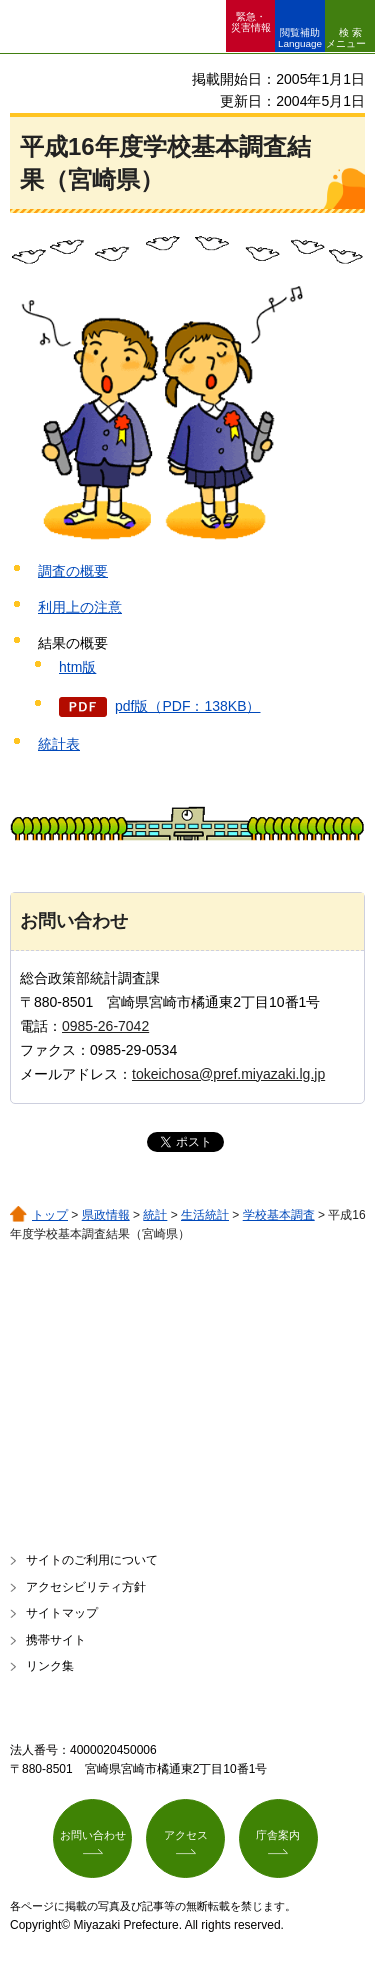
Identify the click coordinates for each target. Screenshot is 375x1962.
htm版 (77, 667)
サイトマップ (62, 1613)
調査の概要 (73, 571)
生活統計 (205, 1215)
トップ (50, 1215)
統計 (155, 1215)
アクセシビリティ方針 (86, 1587)
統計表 (59, 744)
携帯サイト (56, 1640)
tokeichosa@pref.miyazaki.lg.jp (228, 1074)
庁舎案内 (278, 1835)
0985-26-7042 (105, 1026)
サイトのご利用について (92, 1560)
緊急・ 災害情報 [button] (251, 22)
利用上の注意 (80, 607)
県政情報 (106, 1215)
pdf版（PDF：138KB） (188, 706)
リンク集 (50, 1666)
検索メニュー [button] (346, 38)
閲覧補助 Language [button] (300, 38)
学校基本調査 (279, 1215)
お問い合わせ (93, 1835)
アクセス (186, 1835)
